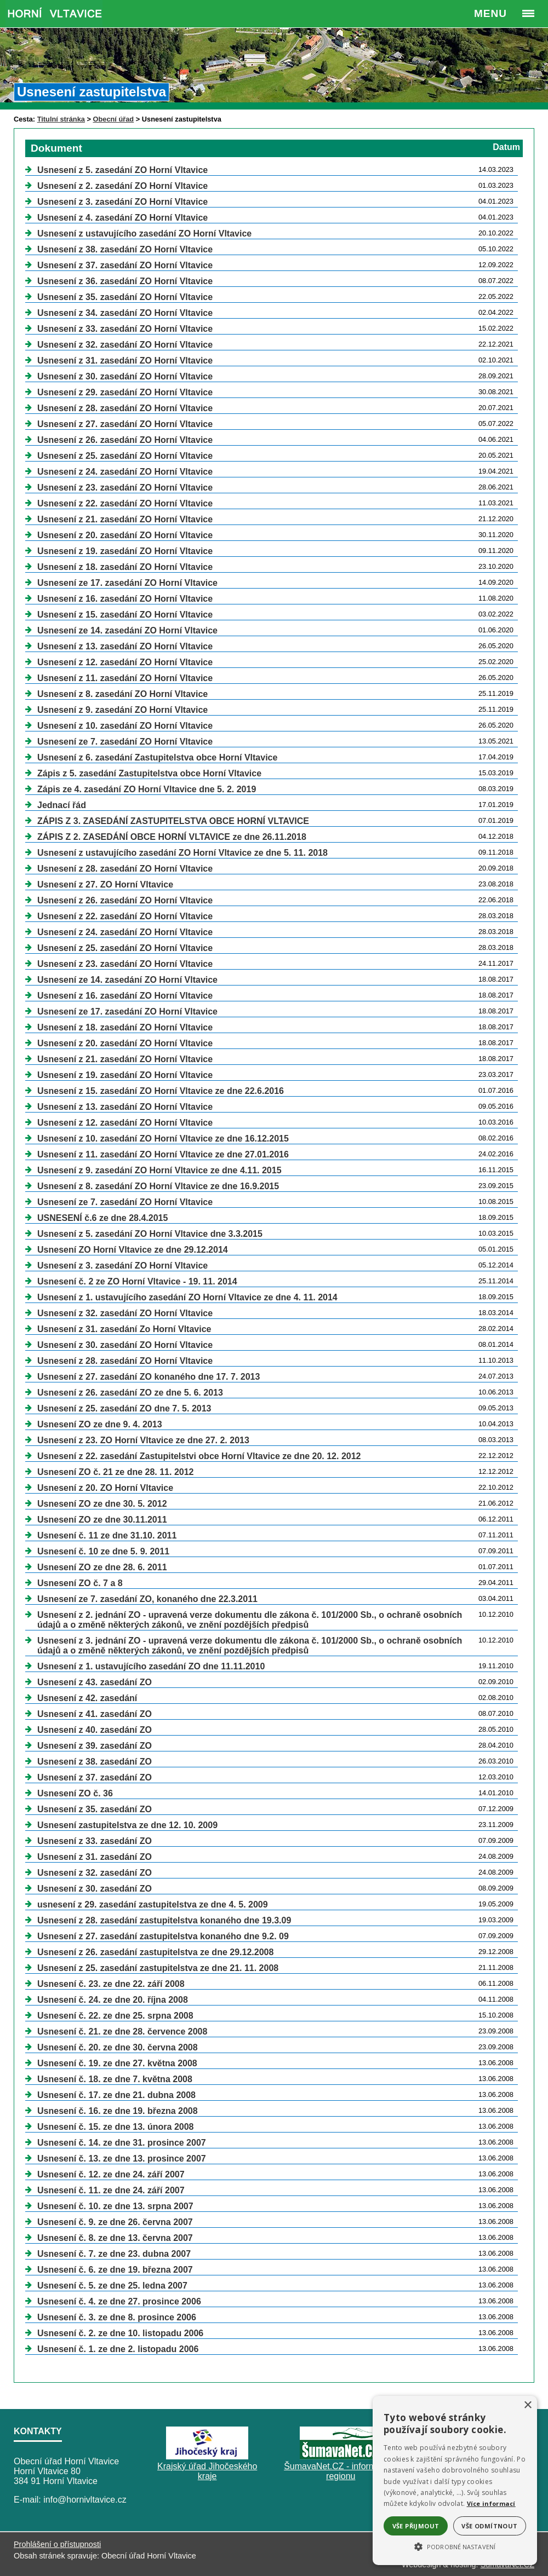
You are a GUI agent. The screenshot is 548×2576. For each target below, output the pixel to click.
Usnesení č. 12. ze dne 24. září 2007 (111, 2174)
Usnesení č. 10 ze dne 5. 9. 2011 (103, 1551)
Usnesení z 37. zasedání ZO (94, 1777)
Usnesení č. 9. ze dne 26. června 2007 (115, 2222)
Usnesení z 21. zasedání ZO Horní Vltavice (125, 519)
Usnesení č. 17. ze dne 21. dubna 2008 (116, 2095)
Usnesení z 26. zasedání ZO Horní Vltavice (125, 440)
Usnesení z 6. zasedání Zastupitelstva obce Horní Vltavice (157, 757)
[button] (455, 2546)
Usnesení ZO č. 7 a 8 (80, 1583)
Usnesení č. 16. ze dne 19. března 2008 (117, 2111)
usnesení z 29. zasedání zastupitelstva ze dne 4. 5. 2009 (152, 1904)
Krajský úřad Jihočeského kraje (207, 2471)
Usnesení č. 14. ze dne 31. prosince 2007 (121, 2142)
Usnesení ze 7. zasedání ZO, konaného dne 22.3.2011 (147, 1599)
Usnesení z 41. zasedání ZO (94, 1714)
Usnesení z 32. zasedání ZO (94, 1872)
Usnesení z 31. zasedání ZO (94, 1857)
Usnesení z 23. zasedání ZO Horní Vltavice (125, 487)
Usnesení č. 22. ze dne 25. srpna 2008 (115, 2015)
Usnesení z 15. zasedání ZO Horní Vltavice (125, 614)
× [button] (527, 2405)
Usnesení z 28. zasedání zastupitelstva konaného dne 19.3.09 (164, 1920)
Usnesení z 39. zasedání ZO (94, 1745)
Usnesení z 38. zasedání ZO (94, 1761)
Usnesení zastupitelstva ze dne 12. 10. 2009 (127, 1825)
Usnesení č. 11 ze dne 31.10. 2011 (106, 1535)
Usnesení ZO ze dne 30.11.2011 (102, 1519)
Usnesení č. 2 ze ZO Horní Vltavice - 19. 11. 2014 (137, 1281)
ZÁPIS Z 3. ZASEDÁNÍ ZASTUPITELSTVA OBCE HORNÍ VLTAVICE (173, 821)
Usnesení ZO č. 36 (75, 1793)
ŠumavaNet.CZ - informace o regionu (340, 2471)
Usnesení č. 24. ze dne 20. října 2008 (112, 1999)
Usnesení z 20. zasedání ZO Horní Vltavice (125, 535)
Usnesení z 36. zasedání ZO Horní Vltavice (125, 281)
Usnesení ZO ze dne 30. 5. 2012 (102, 1503)
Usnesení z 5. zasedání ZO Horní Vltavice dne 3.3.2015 (149, 1233)
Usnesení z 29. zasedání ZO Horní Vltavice (125, 392)
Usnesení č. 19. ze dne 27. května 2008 (117, 2063)
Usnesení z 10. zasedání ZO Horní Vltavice (125, 725)
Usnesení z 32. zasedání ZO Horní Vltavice (125, 344)
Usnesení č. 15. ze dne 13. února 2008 (115, 2126)
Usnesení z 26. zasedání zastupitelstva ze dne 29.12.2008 (155, 1952)
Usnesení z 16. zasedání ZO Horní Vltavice (125, 598)
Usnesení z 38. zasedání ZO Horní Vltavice (125, 249)
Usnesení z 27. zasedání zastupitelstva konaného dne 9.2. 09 (163, 1936)
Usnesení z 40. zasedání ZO (94, 1729)
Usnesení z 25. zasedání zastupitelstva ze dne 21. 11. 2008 (157, 1968)
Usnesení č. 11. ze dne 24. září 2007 (111, 2190)
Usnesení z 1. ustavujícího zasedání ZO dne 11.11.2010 (151, 1666)
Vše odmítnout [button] (489, 2526)
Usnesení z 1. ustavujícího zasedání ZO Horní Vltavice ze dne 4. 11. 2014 (187, 1297)
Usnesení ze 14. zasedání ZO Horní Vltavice (127, 630)
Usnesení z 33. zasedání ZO (94, 1841)
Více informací (491, 2503)
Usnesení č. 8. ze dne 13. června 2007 (115, 2238)
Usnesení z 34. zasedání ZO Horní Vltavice (125, 313)
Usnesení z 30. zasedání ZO (94, 1888)
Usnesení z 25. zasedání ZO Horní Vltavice (125, 455)
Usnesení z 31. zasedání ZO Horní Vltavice (125, 360)
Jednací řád (61, 805)
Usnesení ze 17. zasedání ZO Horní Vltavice (127, 582)
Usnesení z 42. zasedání (87, 1698)
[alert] (455, 2480)
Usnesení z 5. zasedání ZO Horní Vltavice (122, 170)
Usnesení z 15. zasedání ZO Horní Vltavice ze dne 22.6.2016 (160, 1091)
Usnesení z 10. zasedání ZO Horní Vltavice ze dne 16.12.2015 (163, 1138)
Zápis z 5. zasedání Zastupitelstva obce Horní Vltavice (149, 773)
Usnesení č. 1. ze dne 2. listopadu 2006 (117, 2349)
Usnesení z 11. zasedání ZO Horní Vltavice (125, 678)
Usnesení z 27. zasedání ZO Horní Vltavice (125, 424)
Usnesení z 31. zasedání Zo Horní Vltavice (124, 1329)
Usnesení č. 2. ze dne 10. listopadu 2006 (120, 2333)
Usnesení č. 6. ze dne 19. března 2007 (115, 2269)
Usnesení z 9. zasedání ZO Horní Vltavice (122, 709)
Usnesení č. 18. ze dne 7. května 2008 (114, 2079)
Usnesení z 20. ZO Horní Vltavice (105, 1487)
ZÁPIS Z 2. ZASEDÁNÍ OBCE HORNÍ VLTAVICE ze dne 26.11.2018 (171, 837)
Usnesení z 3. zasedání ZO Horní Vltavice (122, 201)
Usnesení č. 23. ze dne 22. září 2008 (111, 1984)
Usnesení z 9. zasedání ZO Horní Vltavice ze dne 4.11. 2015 (159, 1170)
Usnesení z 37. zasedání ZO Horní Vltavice (125, 265)
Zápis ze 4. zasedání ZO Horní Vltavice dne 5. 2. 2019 (146, 789)
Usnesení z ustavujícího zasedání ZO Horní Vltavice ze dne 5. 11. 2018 (182, 852)
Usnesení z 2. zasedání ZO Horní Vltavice (122, 186)
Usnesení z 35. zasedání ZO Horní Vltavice (125, 297)
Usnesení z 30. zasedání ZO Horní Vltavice (125, 376)
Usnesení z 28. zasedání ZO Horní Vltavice (125, 408)
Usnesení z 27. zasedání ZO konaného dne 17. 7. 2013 (148, 1376)
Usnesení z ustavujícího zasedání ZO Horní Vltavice (144, 233)
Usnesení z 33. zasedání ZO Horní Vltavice (125, 328)
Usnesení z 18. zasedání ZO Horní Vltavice (125, 567)
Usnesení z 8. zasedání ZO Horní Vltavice (122, 694)
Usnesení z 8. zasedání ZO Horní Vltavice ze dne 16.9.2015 (158, 1186)
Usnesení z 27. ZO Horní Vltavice (105, 884)
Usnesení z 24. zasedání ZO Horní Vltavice (125, 471)
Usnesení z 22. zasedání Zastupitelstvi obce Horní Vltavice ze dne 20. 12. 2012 (199, 1456)
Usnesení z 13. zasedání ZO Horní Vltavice (125, 646)
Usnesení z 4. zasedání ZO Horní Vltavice (122, 217)
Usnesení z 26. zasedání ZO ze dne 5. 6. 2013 (130, 1392)
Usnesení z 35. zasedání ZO (94, 1809)
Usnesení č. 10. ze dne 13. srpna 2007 (115, 2206)
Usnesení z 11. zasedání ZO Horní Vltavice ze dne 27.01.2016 (163, 1154)
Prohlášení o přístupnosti (57, 2544)
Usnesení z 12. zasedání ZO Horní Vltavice (125, 662)
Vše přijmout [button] (415, 2526)
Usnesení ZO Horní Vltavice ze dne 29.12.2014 (132, 1249)
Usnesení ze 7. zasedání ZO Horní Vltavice (125, 741)
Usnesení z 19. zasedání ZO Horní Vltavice (125, 551)
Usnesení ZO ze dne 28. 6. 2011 (102, 1567)
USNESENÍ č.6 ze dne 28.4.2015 (102, 1218)
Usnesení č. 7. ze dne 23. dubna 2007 (114, 2253)
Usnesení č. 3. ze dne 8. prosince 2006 (116, 2317)
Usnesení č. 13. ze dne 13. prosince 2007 (121, 2158)
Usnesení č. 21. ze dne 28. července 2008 (122, 2031)
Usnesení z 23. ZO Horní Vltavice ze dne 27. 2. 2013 (143, 1440)
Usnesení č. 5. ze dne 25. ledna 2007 (112, 2285)
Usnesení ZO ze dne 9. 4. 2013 (99, 1424)
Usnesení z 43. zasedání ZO (94, 1682)
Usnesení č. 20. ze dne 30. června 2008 (117, 2047)
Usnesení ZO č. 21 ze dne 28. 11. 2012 (115, 1472)
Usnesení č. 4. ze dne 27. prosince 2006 (119, 2301)
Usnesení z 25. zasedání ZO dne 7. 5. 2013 (124, 1408)
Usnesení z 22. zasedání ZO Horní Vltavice (125, 503)
